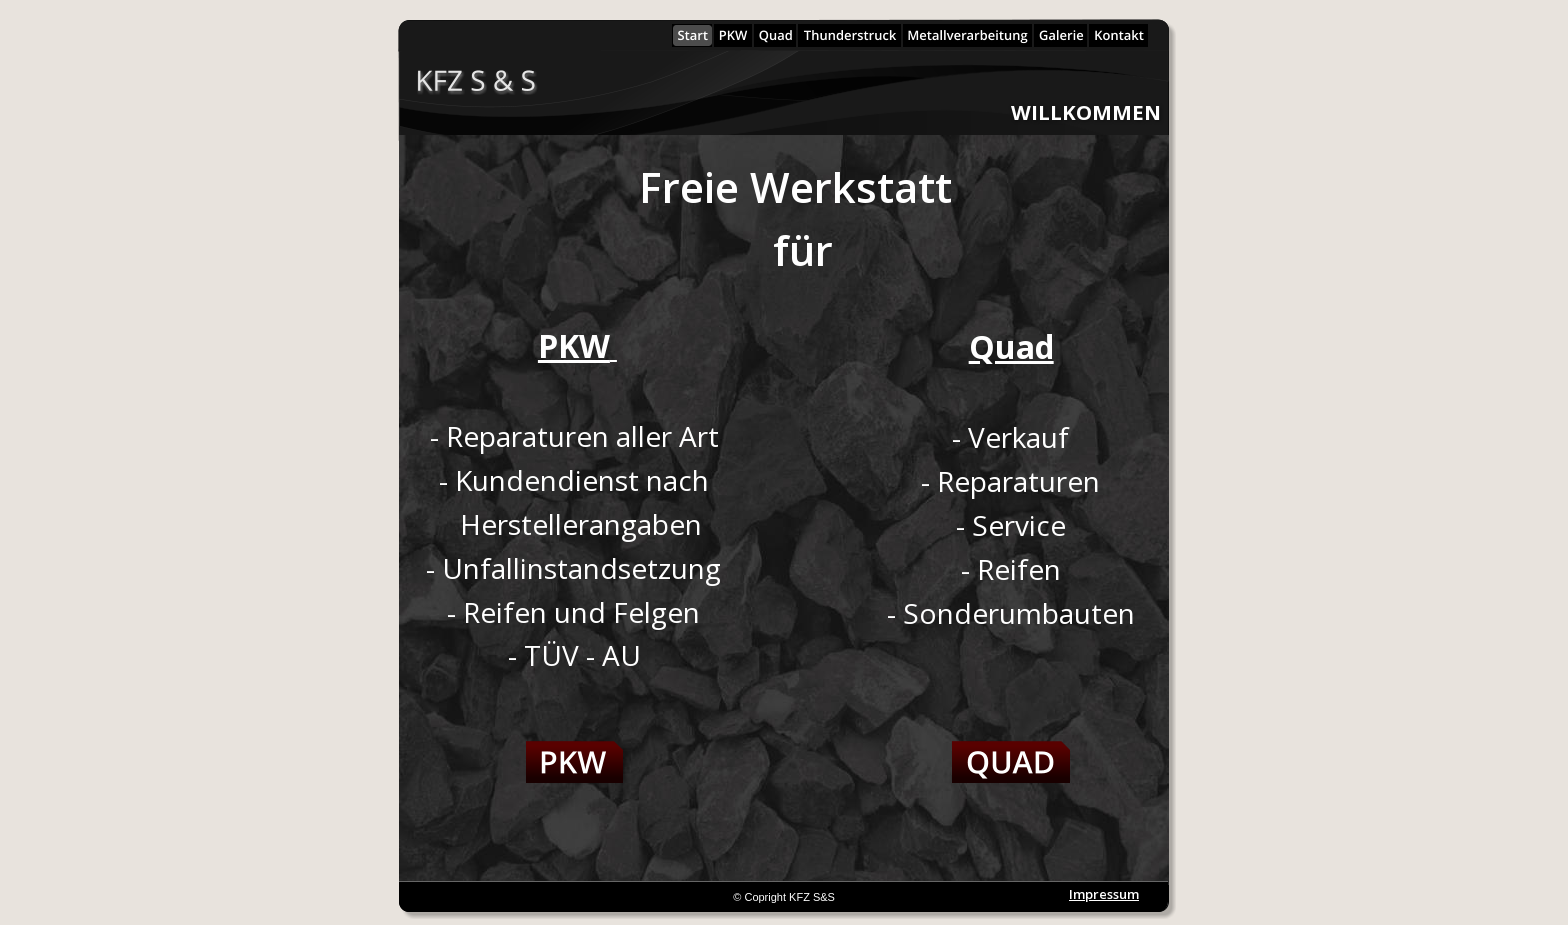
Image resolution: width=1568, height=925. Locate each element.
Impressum (1104, 894)
